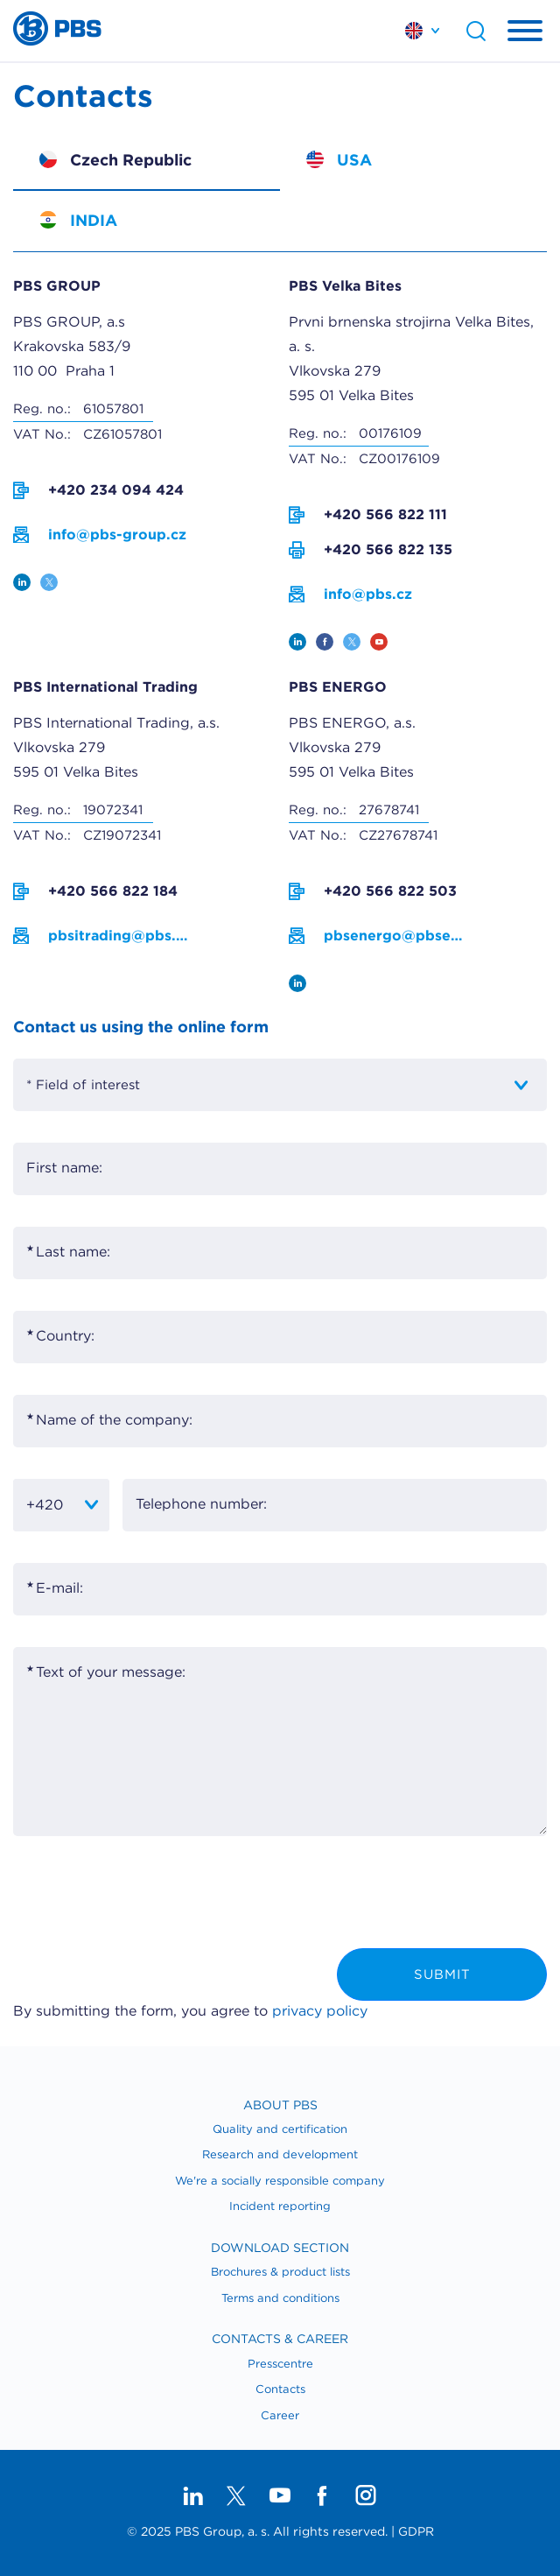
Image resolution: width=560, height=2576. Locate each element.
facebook (324, 642)
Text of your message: (111, 1672)
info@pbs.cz (368, 594)
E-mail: (59, 1588)
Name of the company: (114, 1419)
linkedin (22, 582)
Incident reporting (280, 2206)
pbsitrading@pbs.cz (118, 935)
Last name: (73, 1251)
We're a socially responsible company (280, 2180)
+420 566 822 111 (385, 514)
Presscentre (280, 2363)
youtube (379, 642)
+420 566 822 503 (390, 891)
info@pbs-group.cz (117, 534)
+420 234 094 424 (116, 490)
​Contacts (280, 2389)
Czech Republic (131, 160)
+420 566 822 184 (113, 891)
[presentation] (146, 1896)
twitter (49, 582)
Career (280, 2415)
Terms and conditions (280, 2298)
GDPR (416, 2531)
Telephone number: (201, 1504)
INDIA (93, 220)
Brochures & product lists (280, 2271)
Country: (65, 1335)
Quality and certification (280, 2129)
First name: (64, 1167)
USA (354, 160)
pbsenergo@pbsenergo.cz (394, 935)
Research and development (280, 2154)
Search (476, 31)
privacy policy (320, 2010)
